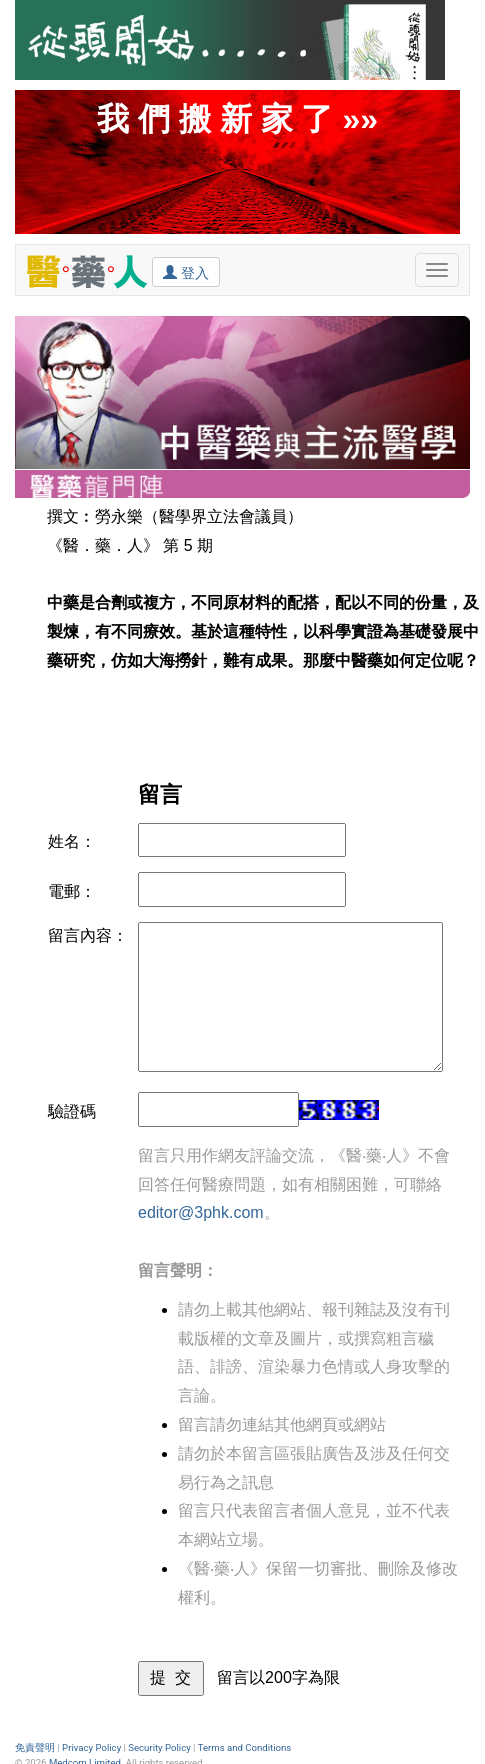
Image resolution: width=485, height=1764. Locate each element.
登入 (186, 272)
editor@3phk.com (201, 1212)
